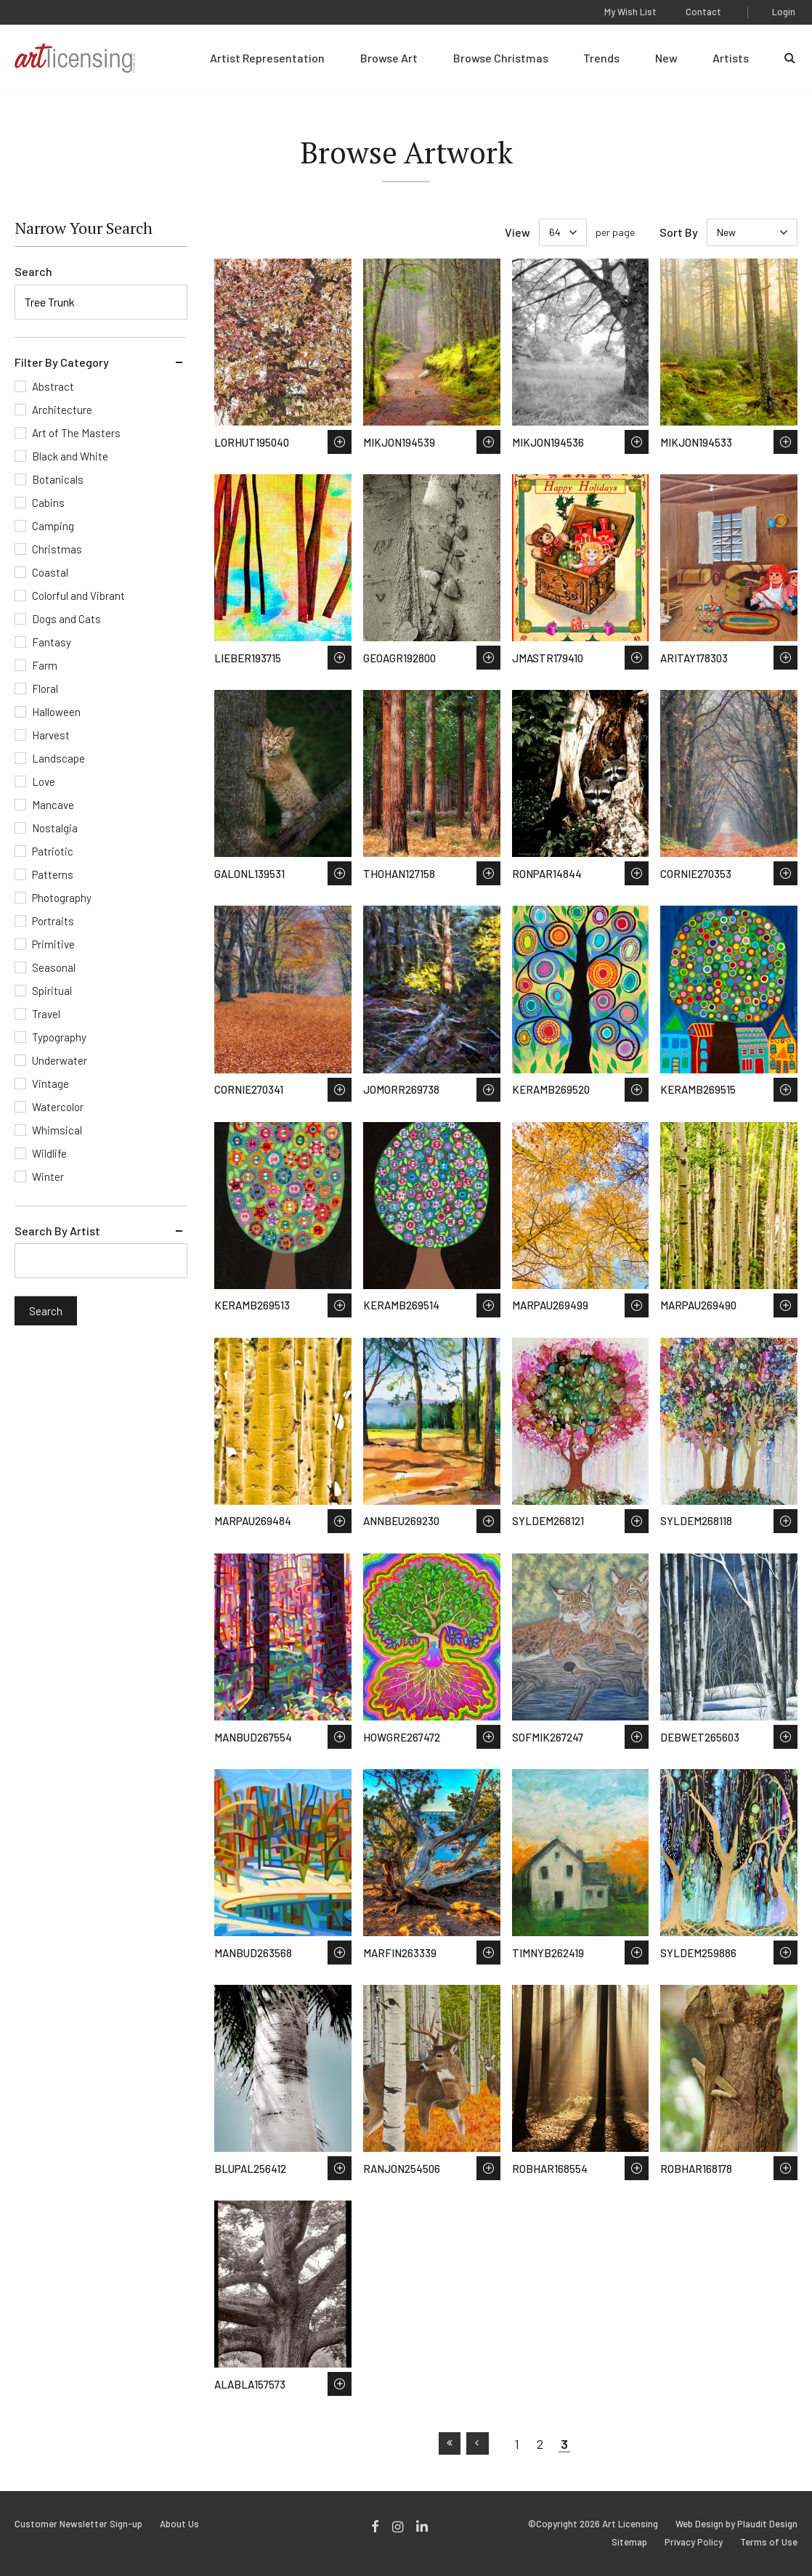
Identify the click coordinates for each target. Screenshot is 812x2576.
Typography (59, 1037)
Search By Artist (57, 1231)
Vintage (50, 1083)
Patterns (52, 874)
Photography (62, 897)
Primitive (53, 944)
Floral (45, 688)
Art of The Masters (76, 432)
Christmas (57, 549)
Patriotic (52, 851)
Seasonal (54, 967)
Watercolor (58, 1106)
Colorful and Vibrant (78, 595)
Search (33, 271)
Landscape (58, 758)
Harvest (51, 734)
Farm (44, 665)
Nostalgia (55, 827)
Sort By (678, 232)
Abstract (53, 386)
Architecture (62, 409)
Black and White (70, 456)
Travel (46, 1013)
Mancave (53, 804)
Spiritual (52, 990)
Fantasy (51, 642)
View (517, 232)
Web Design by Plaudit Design (736, 2524)
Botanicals (58, 479)
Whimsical (57, 1130)
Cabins (48, 502)
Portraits (53, 920)
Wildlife (49, 1153)
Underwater (59, 1060)
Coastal (50, 572)
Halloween (56, 711)
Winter (48, 1176)
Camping (53, 525)
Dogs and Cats (66, 618)
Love (43, 781)
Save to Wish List (340, 442)
